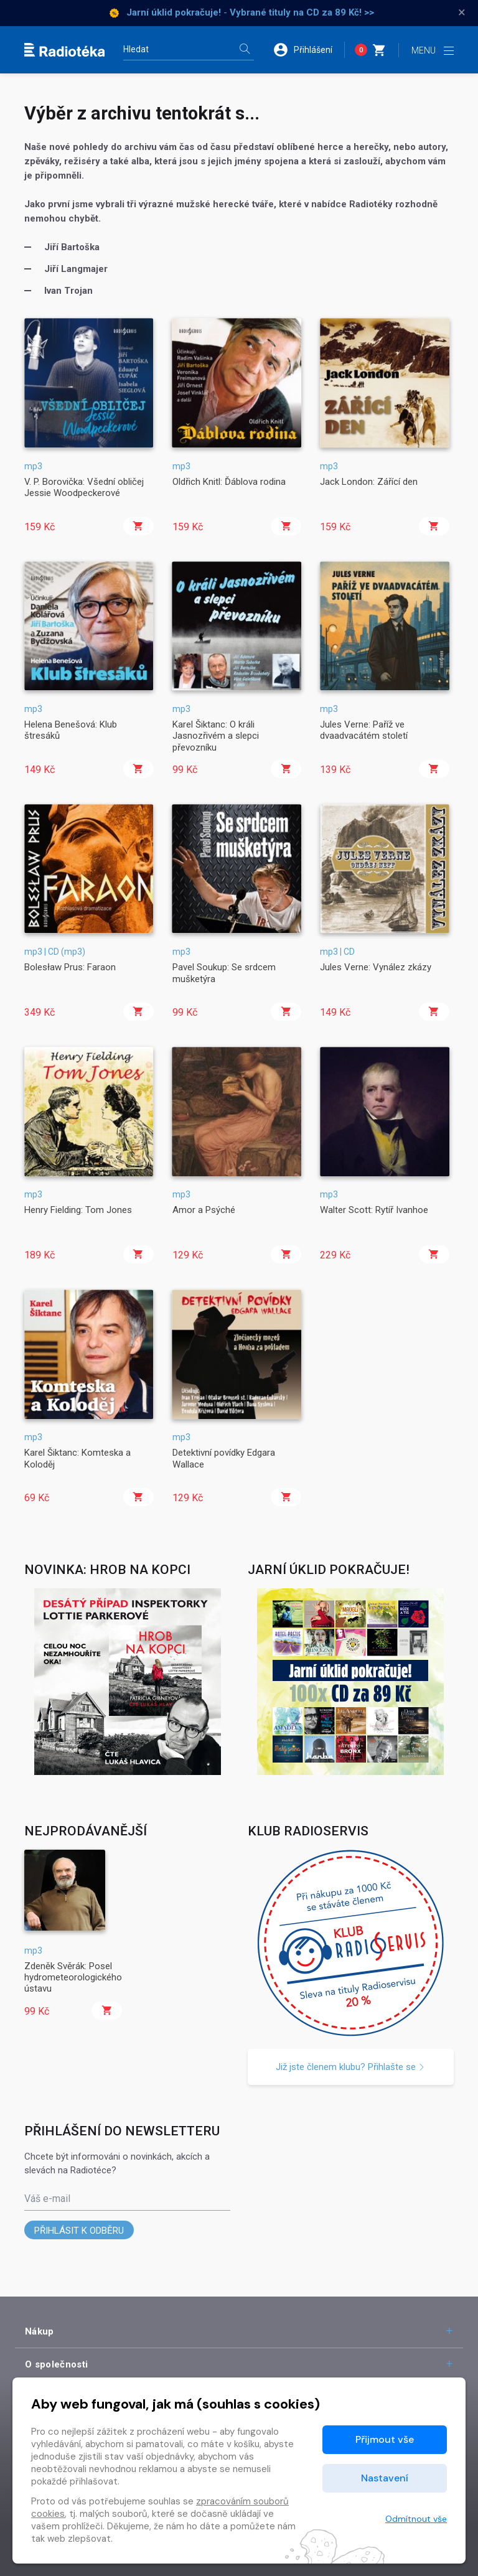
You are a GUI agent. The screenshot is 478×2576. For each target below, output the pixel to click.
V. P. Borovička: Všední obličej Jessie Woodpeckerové (84, 487)
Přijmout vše (384, 2439)
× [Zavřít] (462, 12)
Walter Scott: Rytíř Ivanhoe (374, 1209)
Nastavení (384, 2478)
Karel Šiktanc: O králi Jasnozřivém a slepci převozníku (215, 736)
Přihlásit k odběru (79, 2230)
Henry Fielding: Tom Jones (78, 1209)
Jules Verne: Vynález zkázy (375, 967)
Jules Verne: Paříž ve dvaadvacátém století (364, 730)
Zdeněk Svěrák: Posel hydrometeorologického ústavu (73, 1977)
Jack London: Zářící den (369, 481)
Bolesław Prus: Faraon (70, 967)
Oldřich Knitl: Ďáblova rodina (229, 481)
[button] (309, 50)
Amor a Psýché (203, 1209)
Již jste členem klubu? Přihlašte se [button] (350, 2067)
